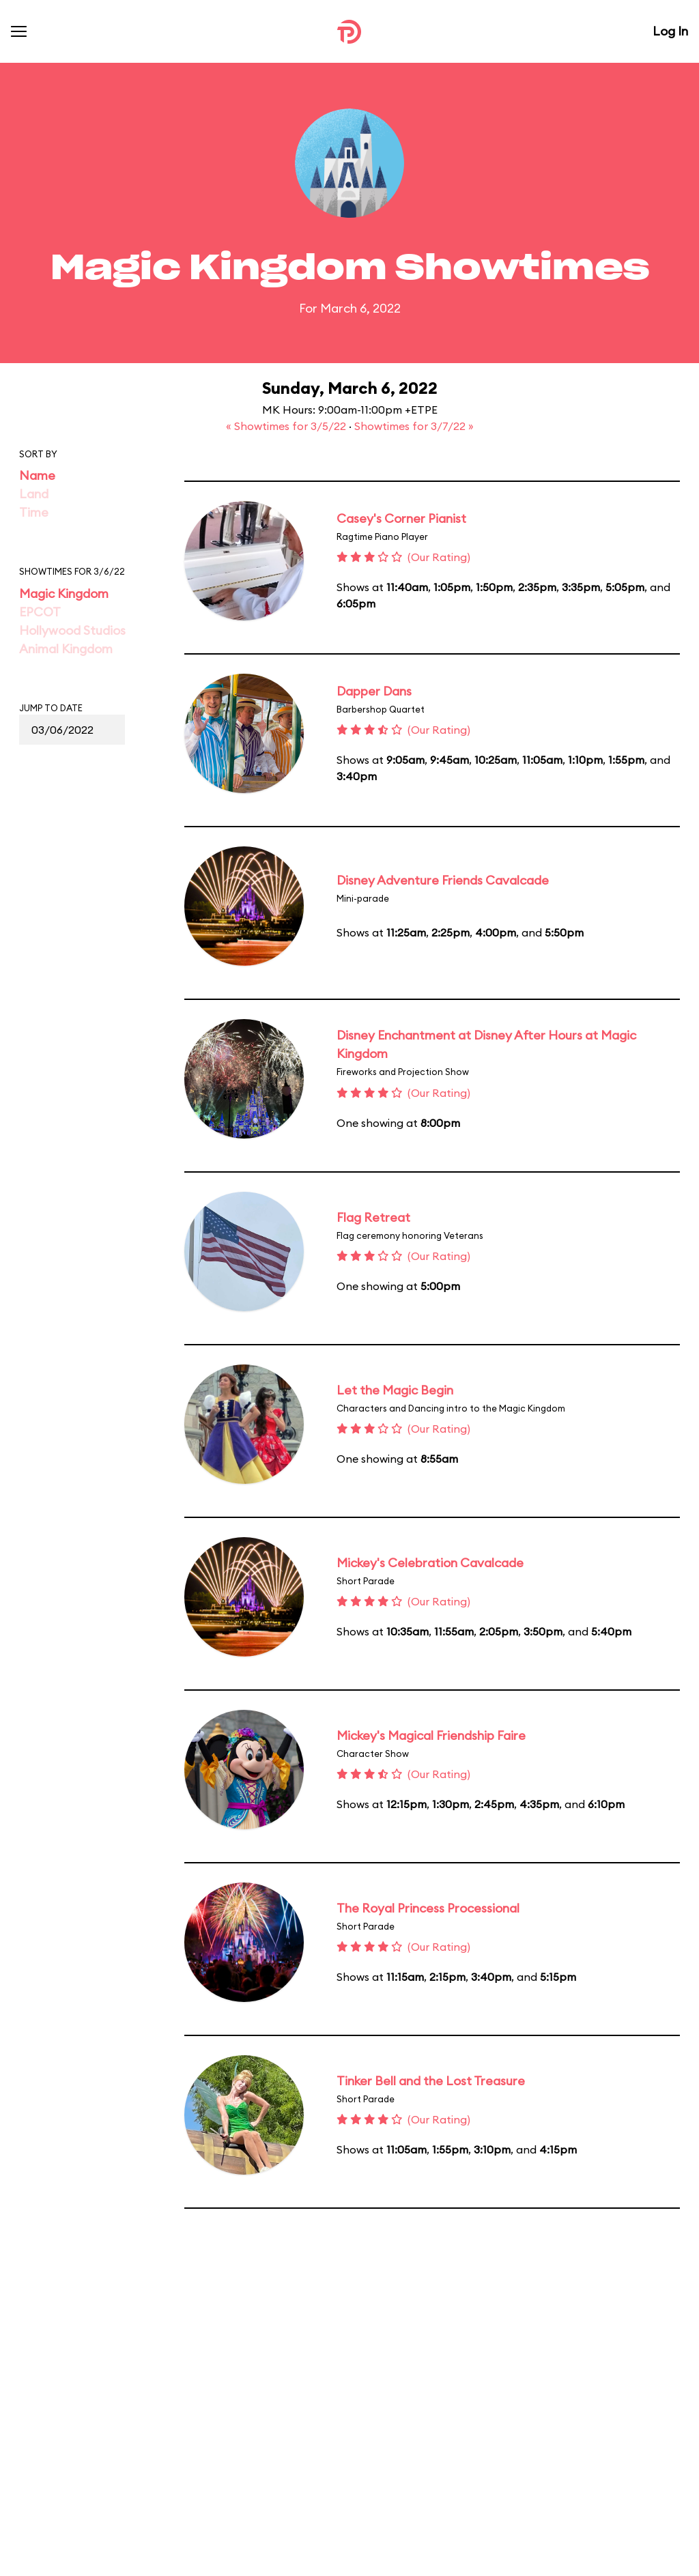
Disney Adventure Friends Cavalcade (443, 880)
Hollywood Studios (72, 630)
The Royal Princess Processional (428, 1908)
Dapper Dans (374, 691)
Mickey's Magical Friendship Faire (431, 1735)
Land (33, 494)
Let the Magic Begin (395, 1390)
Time (33, 512)
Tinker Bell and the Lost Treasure (431, 2081)
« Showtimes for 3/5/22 (287, 426)
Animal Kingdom (66, 649)
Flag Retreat (373, 1217)
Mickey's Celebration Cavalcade (430, 1563)
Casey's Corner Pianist (401, 518)
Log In (670, 31)
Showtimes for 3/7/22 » (414, 426)
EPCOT (40, 612)
